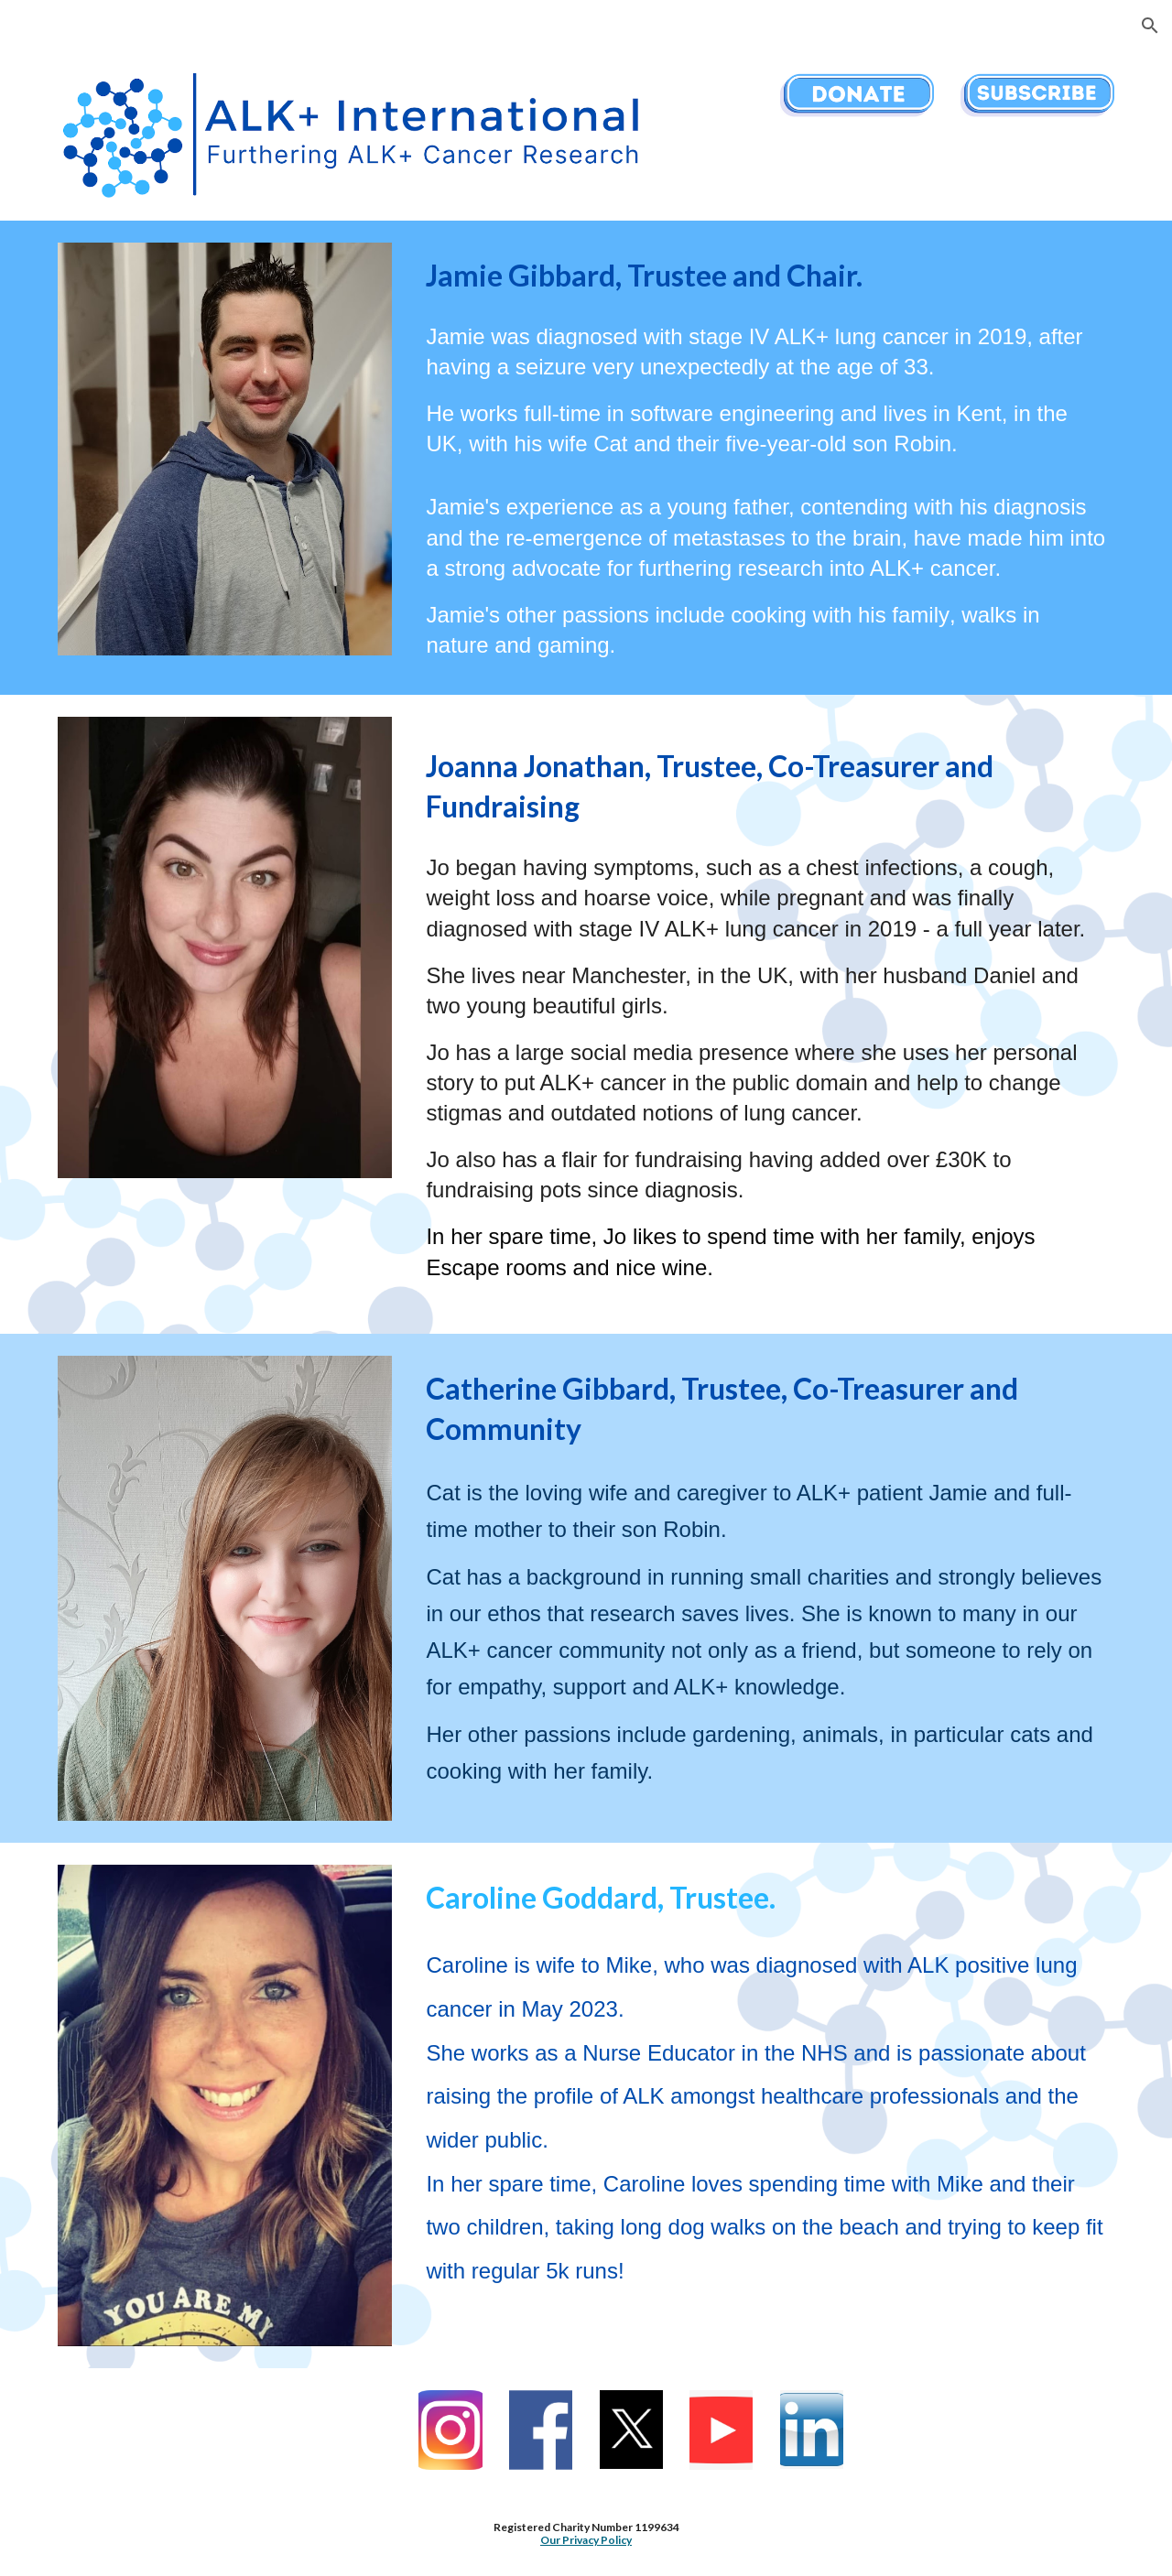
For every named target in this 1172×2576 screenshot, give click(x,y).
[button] (1150, 26)
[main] (766, 275)
